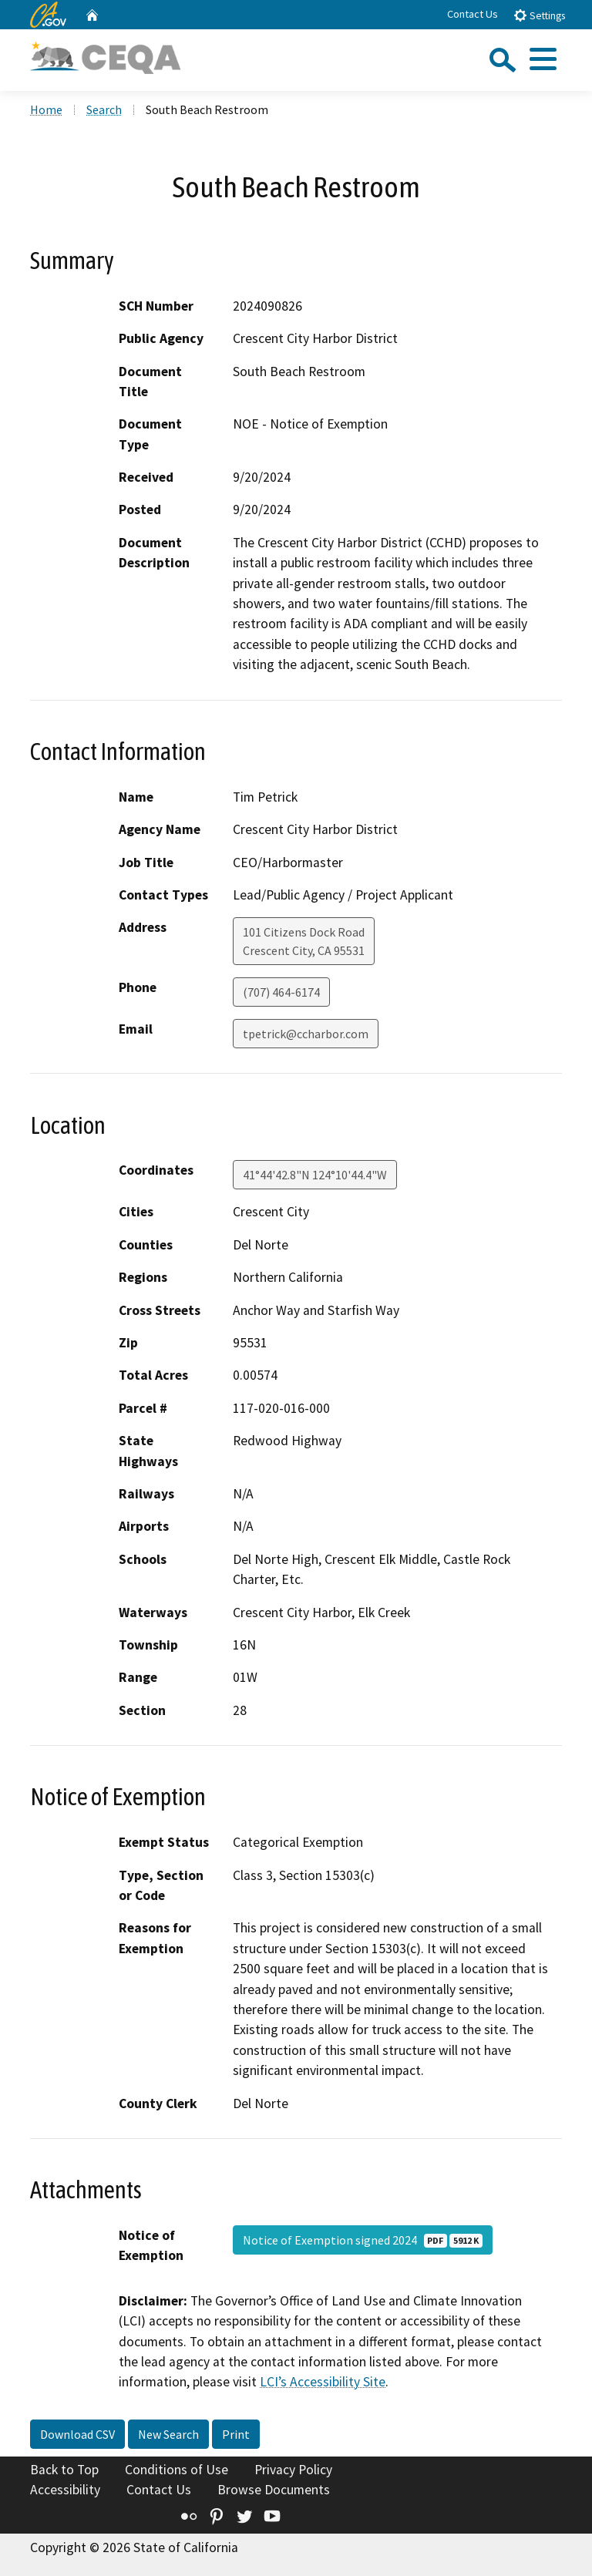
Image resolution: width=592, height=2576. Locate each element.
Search (104, 109)
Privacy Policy (293, 2469)
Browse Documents (273, 2489)
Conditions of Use (176, 2469)
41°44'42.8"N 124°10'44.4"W (315, 1174)
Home (46, 109)
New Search (168, 2434)
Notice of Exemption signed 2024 (363, 2240)
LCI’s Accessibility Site (322, 2381)
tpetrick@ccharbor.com (305, 1033)
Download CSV (77, 2434)
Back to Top (64, 2469)
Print (236, 2434)
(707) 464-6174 (281, 992)
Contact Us (472, 14)
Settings (539, 15)
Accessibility (65, 2489)
